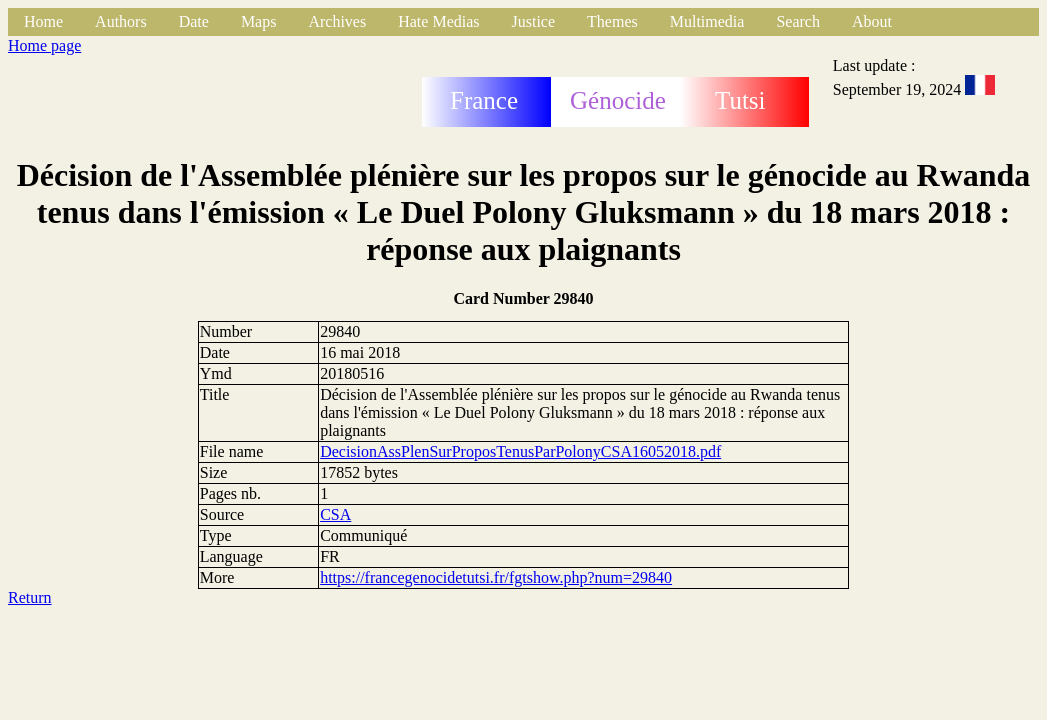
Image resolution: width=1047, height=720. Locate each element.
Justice (534, 21)
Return (30, 597)
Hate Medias (438, 21)
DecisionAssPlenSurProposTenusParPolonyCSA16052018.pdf (520, 451)
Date (194, 21)
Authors (121, 21)
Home (43, 21)
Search (798, 21)
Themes (612, 21)
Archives (337, 21)
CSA (335, 514)
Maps (259, 21)
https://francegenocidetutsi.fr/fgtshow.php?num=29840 (496, 577)
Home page (44, 45)
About (872, 21)
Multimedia (707, 21)
